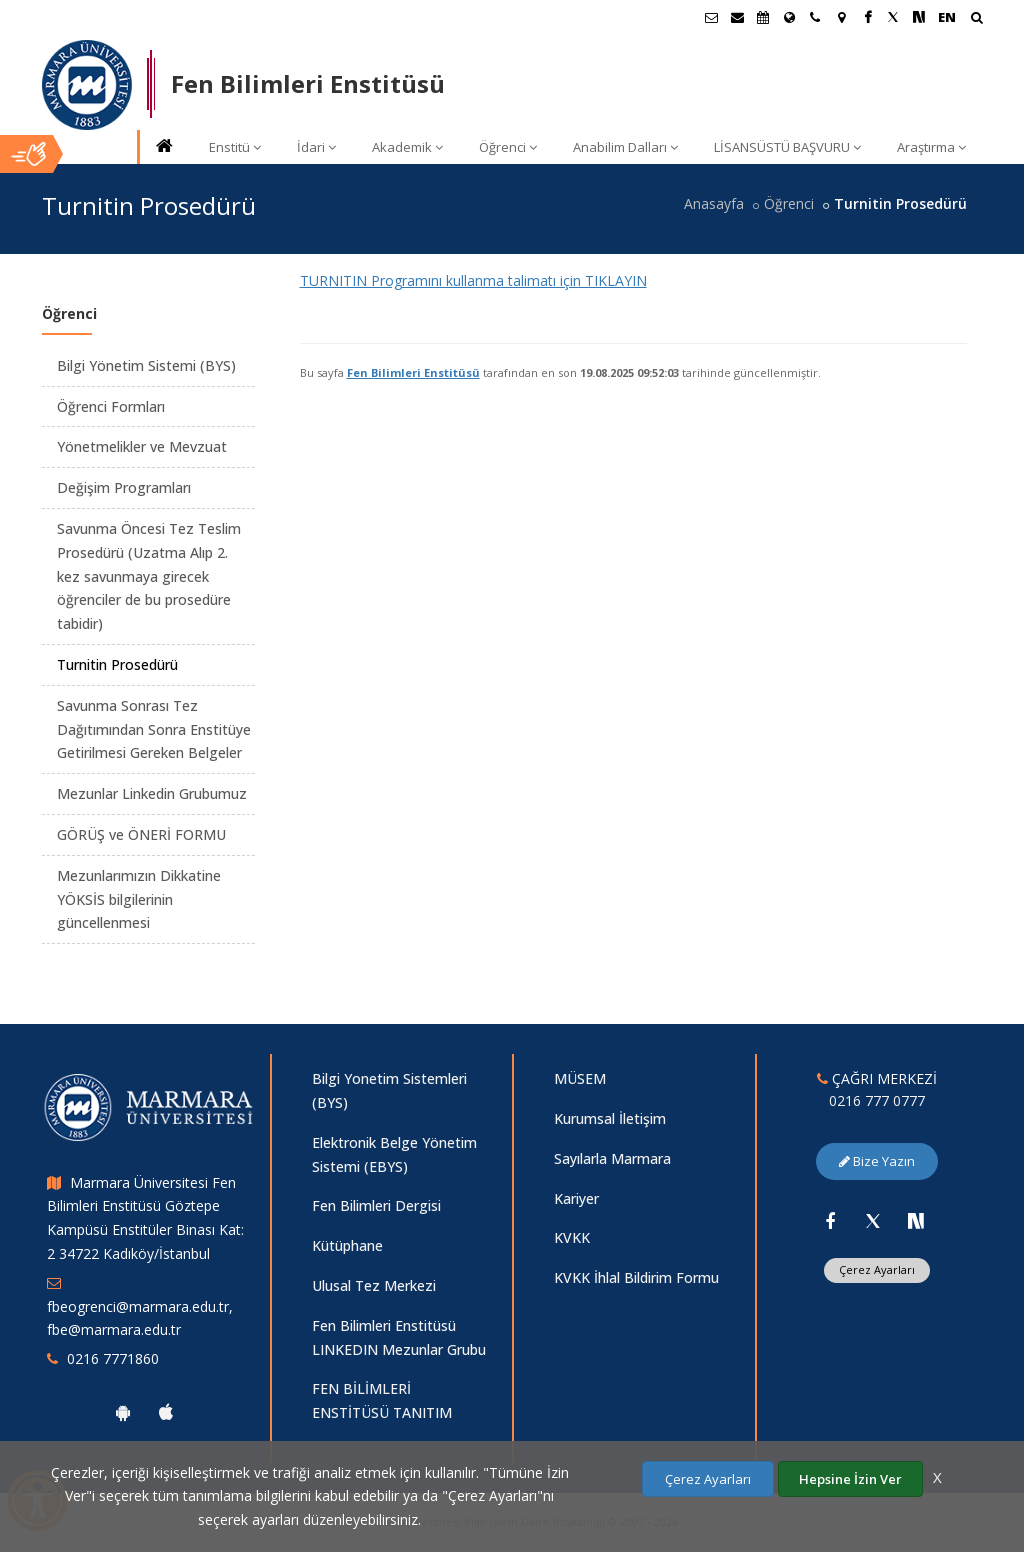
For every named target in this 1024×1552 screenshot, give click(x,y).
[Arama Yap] (976, 19)
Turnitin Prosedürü (117, 664)
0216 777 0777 (877, 1100)
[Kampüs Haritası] (841, 17)
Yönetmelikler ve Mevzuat (142, 446)
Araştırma (931, 147)
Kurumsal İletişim (610, 1118)
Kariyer (576, 1198)
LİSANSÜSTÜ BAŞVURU (787, 147)
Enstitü (235, 147)
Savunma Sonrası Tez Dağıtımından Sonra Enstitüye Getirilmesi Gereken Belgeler (154, 729)
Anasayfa (714, 203)
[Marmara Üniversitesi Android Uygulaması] (123, 1412)
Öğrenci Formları (111, 406)
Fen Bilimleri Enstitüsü (413, 372)
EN (947, 17)
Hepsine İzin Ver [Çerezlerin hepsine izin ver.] (850, 1479)
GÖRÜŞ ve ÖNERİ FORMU (141, 834)
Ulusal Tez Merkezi (374, 1285)
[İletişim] (815, 17)
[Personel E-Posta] (737, 17)
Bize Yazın (877, 1161)
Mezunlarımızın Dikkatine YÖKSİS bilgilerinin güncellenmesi (139, 899)
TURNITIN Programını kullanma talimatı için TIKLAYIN (473, 280)
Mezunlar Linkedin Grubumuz (152, 793)
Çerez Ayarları (877, 1269)
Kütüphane (347, 1245)
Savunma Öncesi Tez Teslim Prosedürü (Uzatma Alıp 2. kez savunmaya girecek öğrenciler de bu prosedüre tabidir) (149, 576)
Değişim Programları (124, 487)
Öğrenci (508, 147)
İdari (316, 147)
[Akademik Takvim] (763, 17)
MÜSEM (580, 1078)
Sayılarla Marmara (612, 1158)
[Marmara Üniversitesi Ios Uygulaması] (166, 1412)
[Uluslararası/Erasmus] (789, 17)
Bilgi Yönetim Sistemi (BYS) (146, 365)
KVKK (572, 1237)
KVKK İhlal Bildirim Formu (636, 1277)
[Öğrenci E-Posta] (711, 17)
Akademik (407, 147)
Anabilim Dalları (625, 147)
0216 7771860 (113, 1358)
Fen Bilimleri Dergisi (376, 1205)
